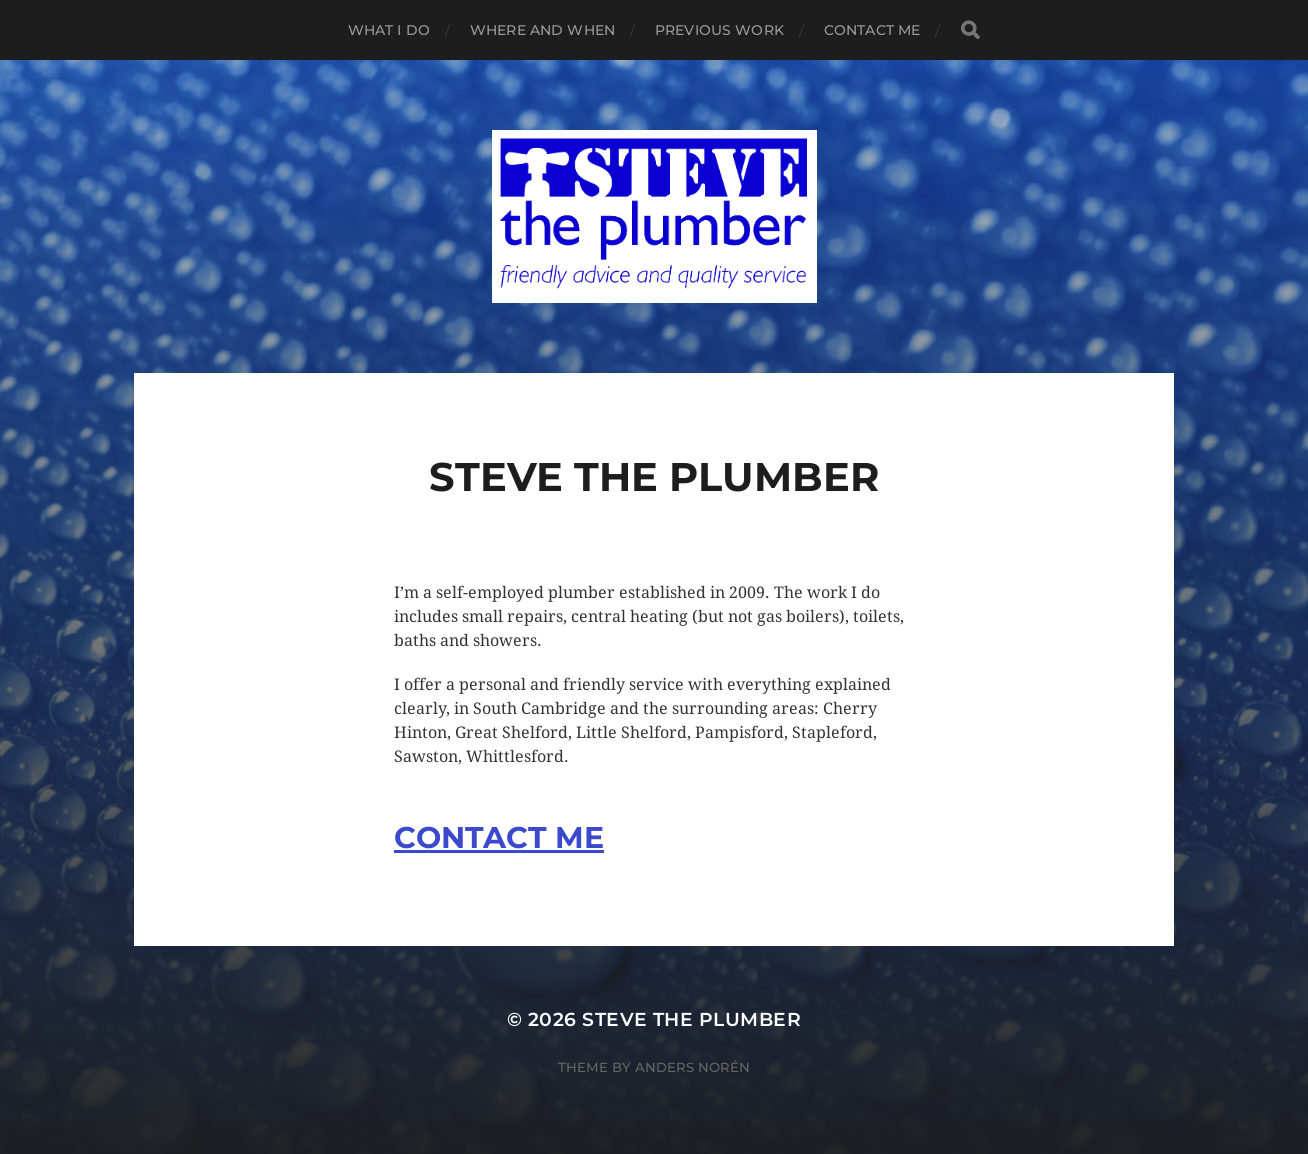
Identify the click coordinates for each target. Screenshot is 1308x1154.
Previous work (719, 30)
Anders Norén (692, 1067)
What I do (389, 30)
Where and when (542, 30)
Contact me (872, 30)
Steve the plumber (691, 1019)
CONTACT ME (499, 837)
